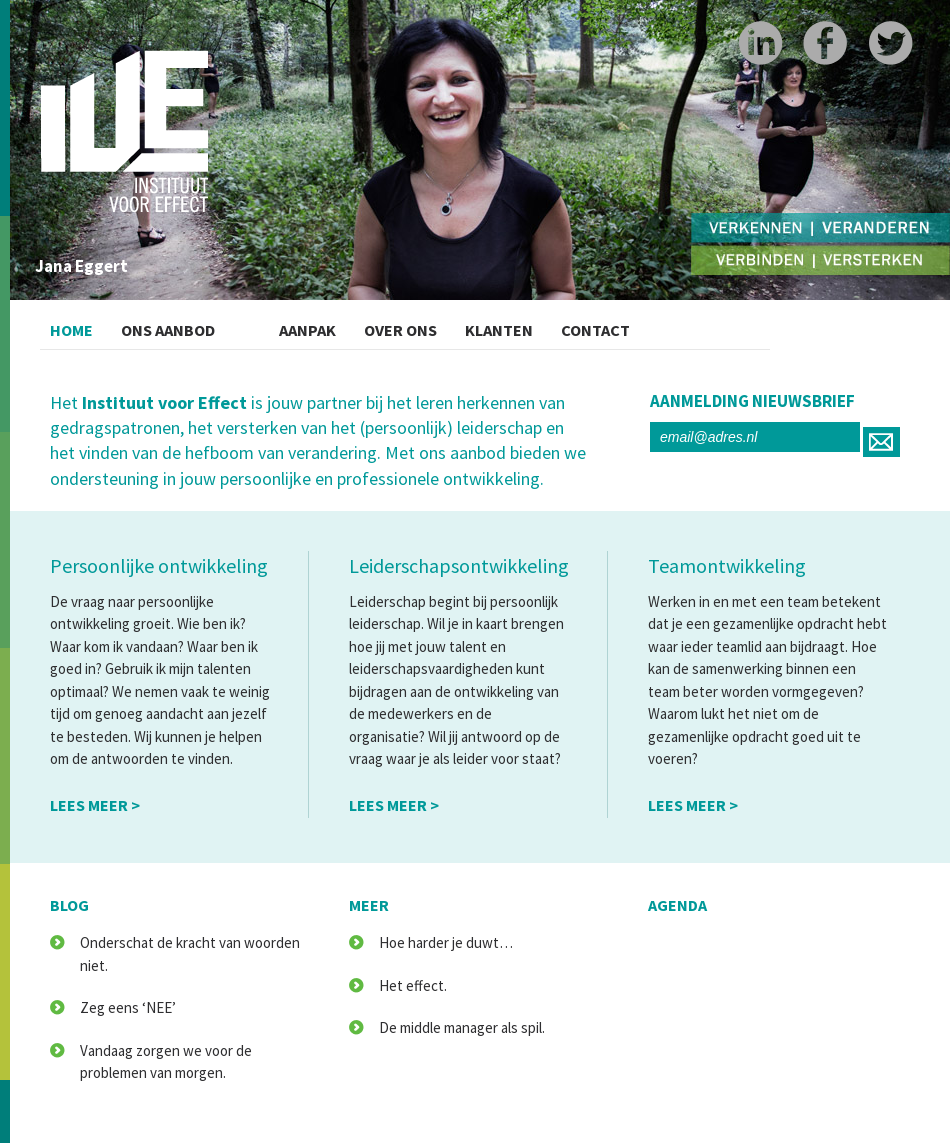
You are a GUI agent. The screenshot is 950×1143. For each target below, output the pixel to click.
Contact (667, 325)
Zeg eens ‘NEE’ (128, 1007)
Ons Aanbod (192, 325)
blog (69, 905)
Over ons (437, 325)
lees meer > (95, 805)
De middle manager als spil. (462, 1027)
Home (77, 325)
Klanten (554, 325)
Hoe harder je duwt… (446, 942)
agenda (677, 905)
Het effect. (413, 985)
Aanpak (327, 325)
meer (369, 905)
